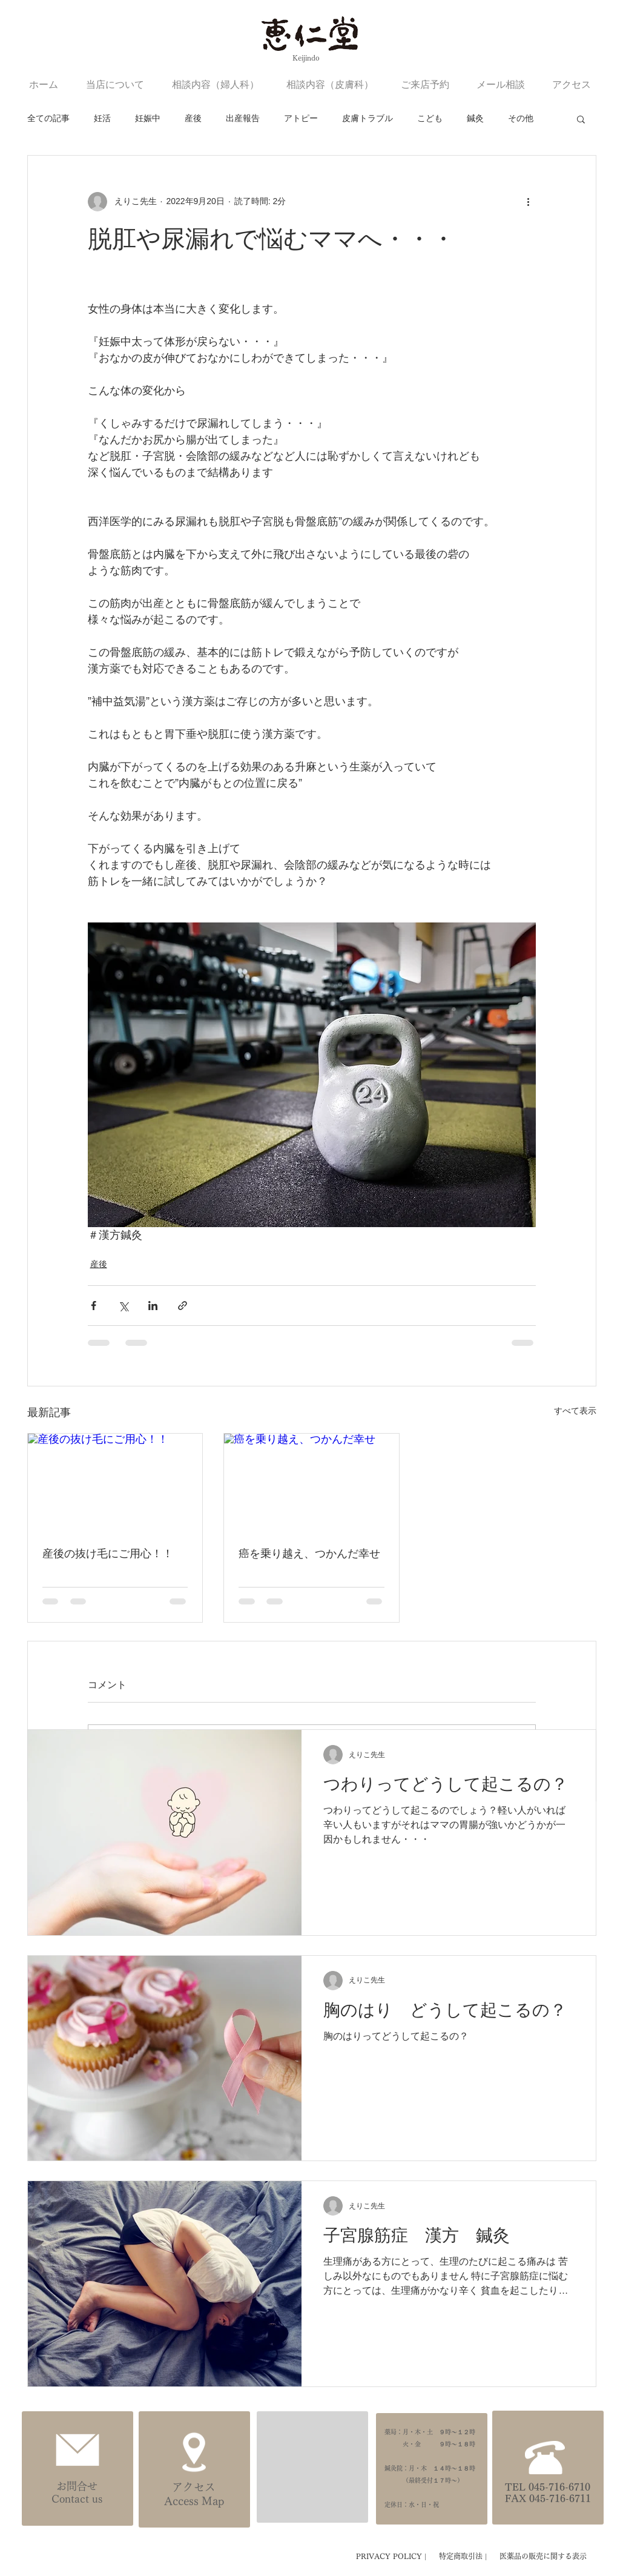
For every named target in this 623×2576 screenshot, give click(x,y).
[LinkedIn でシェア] (153, 1305)
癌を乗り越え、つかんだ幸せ (309, 1554)
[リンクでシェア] (182, 1305)
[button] (581, 119)
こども (430, 118)
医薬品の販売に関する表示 (543, 2556)
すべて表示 (575, 1410)
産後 (193, 118)
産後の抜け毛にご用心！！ (107, 1554)
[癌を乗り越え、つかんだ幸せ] (311, 1483)
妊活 (102, 118)
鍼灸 (475, 118)
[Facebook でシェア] (93, 1305)
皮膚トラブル (367, 118)
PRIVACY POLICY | (392, 2556)
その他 (520, 118)
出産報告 (243, 118)
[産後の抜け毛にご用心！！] (115, 1483)
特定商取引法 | (464, 2556)
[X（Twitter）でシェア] (123, 1305)
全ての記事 (48, 118)
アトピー (301, 118)
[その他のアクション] (528, 201)
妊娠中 (147, 118)
